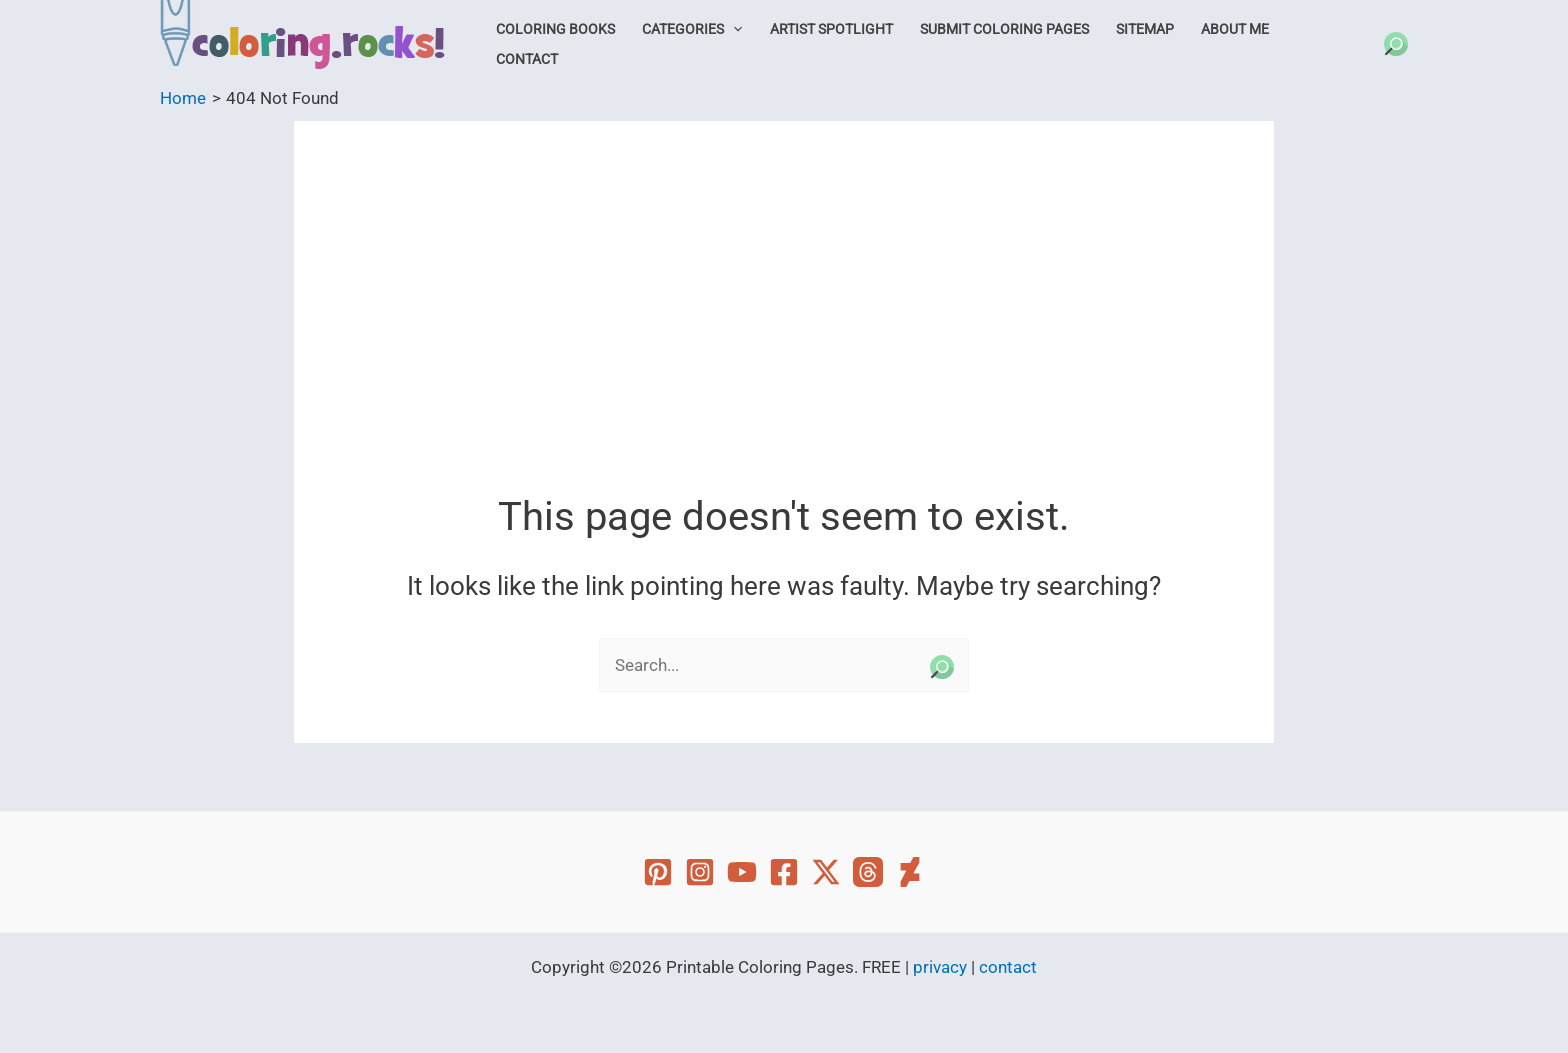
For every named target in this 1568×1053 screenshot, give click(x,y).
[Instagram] (700, 872)
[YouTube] (742, 872)
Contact (527, 59)
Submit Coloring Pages (1004, 29)
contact (1008, 967)
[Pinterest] (658, 872)
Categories (692, 29)
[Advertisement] (784, 322)
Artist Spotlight (831, 29)
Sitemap (1145, 29)
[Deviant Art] (910, 872)
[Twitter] (826, 872)
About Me (1235, 29)
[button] (733, 29)
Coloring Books (555, 29)
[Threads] (868, 872)
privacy (940, 967)
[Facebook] (784, 872)
